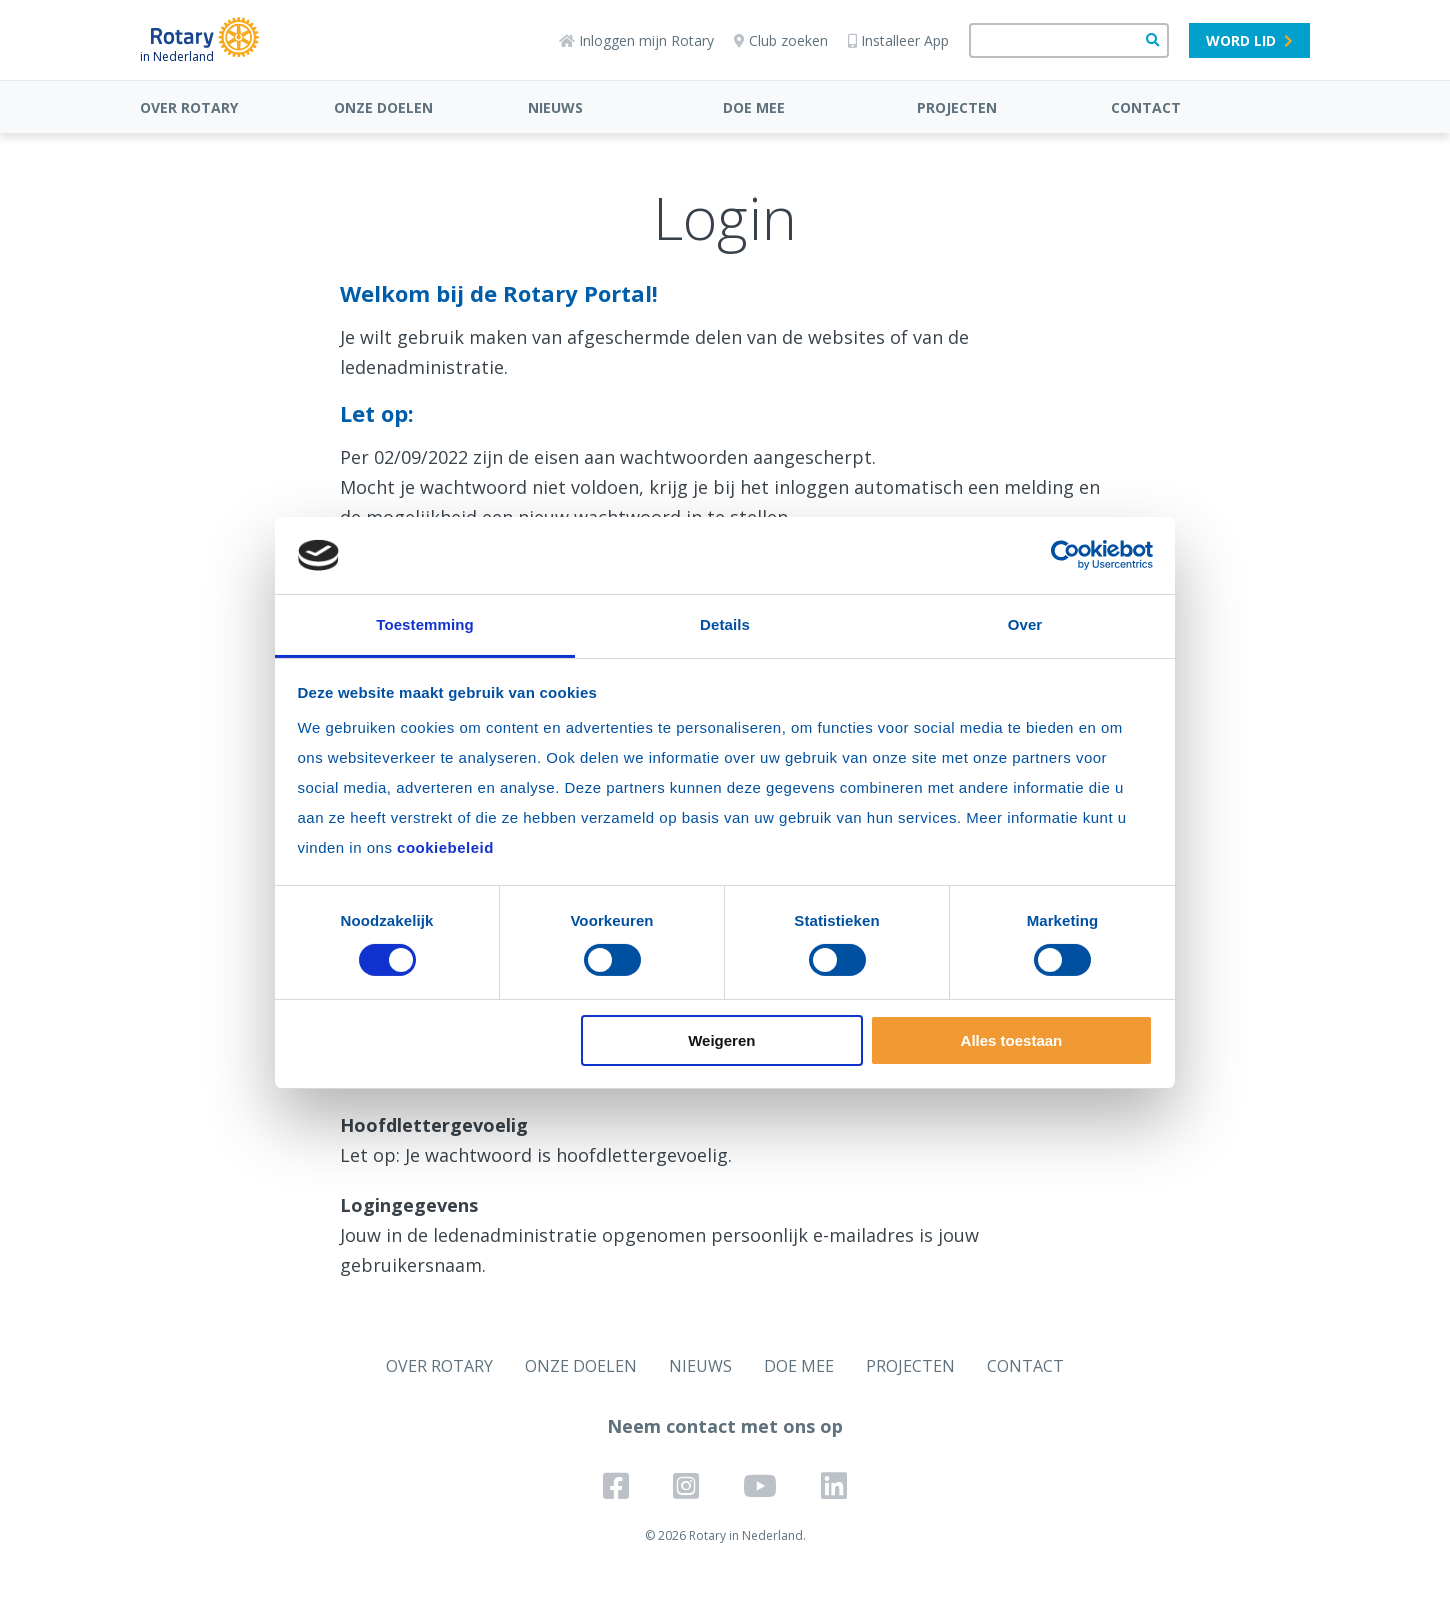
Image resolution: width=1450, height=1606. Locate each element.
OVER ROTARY (189, 107)
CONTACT (1146, 107)
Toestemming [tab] (425, 624)
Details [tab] (725, 624)
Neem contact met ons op (725, 1426)
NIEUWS (555, 107)
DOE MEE (754, 107)
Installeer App (898, 40)
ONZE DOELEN (383, 107)
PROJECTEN (957, 107)
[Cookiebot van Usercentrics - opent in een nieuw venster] (1065, 555)
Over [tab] (1025, 624)
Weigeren (721, 1040)
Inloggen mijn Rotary (636, 40)
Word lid (1249, 40)
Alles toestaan (1012, 1040)
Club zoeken (781, 40)
